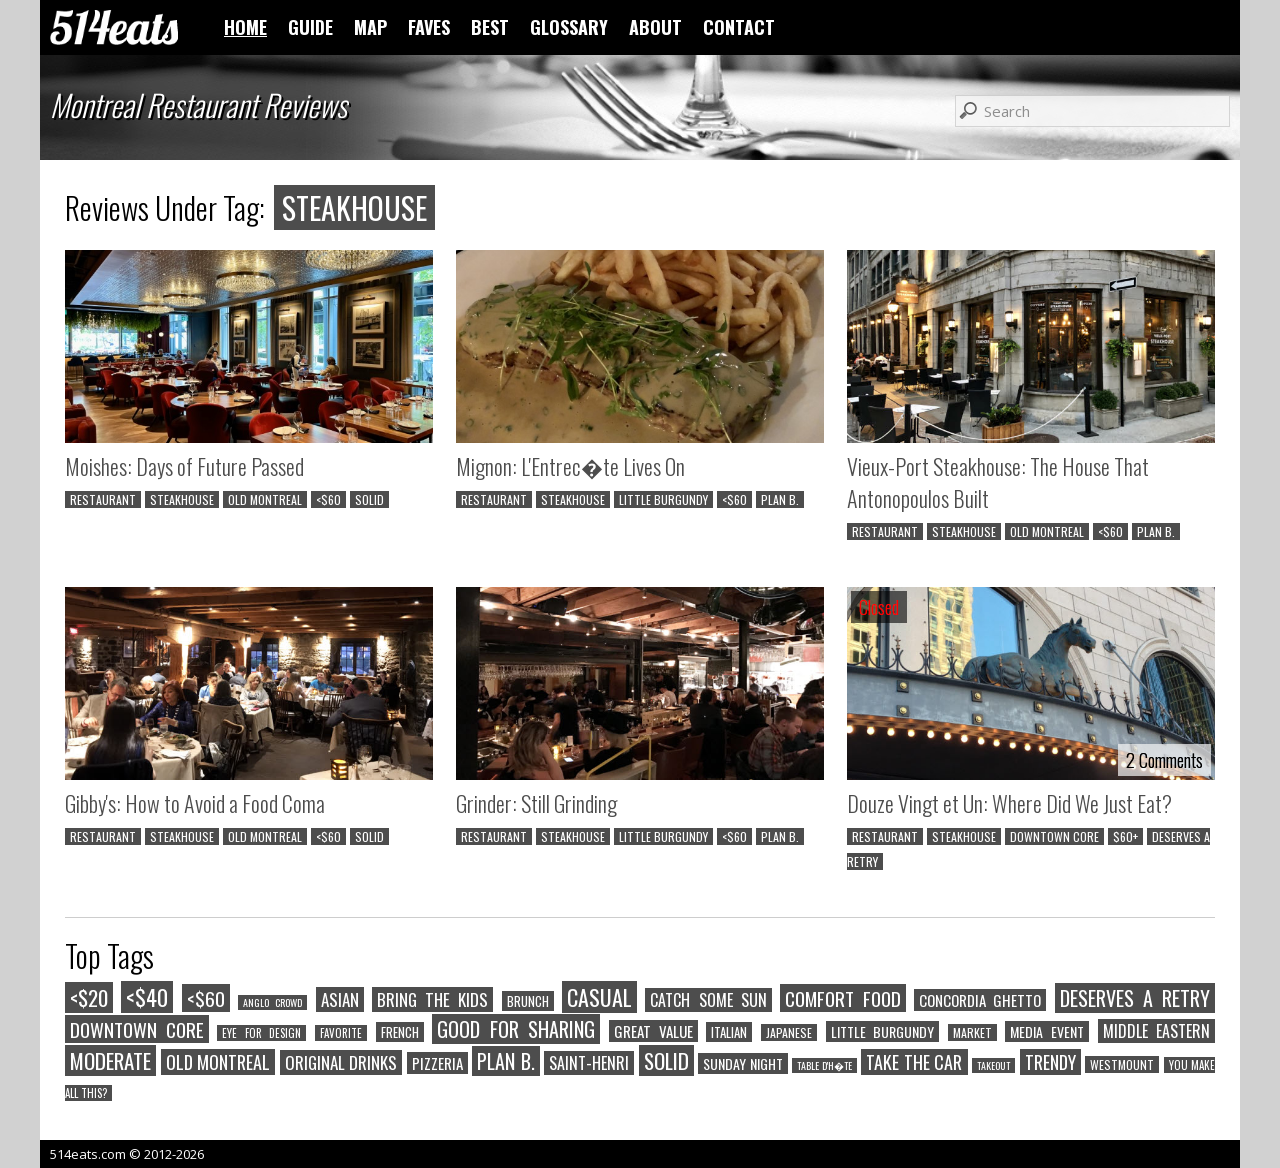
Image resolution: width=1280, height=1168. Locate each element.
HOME (245, 27)
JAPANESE (789, 1032)
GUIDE (310, 27)
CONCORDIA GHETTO (980, 1000)
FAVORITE (341, 1033)
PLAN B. (780, 499)
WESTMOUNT (1122, 1064)
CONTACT (739, 27)
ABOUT (655, 27)
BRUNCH (528, 1001)
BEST (490, 27)
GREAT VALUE (653, 1031)
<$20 (89, 997)
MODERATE (110, 1060)
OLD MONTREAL (265, 499)
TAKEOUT (993, 1065)
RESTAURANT (103, 499)
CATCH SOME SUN (708, 1000)
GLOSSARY (569, 27)
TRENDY (1050, 1062)
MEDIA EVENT (1047, 1031)
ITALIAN (729, 1032)
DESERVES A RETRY (1135, 998)
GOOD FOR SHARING (516, 1029)
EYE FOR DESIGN (261, 1033)
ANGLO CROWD (272, 1002)
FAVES (429, 27)
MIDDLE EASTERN (1157, 1031)
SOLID (369, 499)
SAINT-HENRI (589, 1063)
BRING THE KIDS (433, 999)
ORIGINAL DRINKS (341, 1062)
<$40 (147, 997)
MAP (370, 27)
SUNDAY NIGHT (743, 1063)
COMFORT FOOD (842, 998)
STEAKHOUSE (182, 499)
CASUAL (599, 997)
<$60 (328, 499)
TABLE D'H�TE (824, 1065)
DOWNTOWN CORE (1054, 836)
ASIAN (340, 999)
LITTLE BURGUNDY (663, 499)
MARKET (972, 1032)
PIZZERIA (437, 1063)
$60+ (1125, 836)
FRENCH (400, 1032)
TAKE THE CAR (914, 1062)
